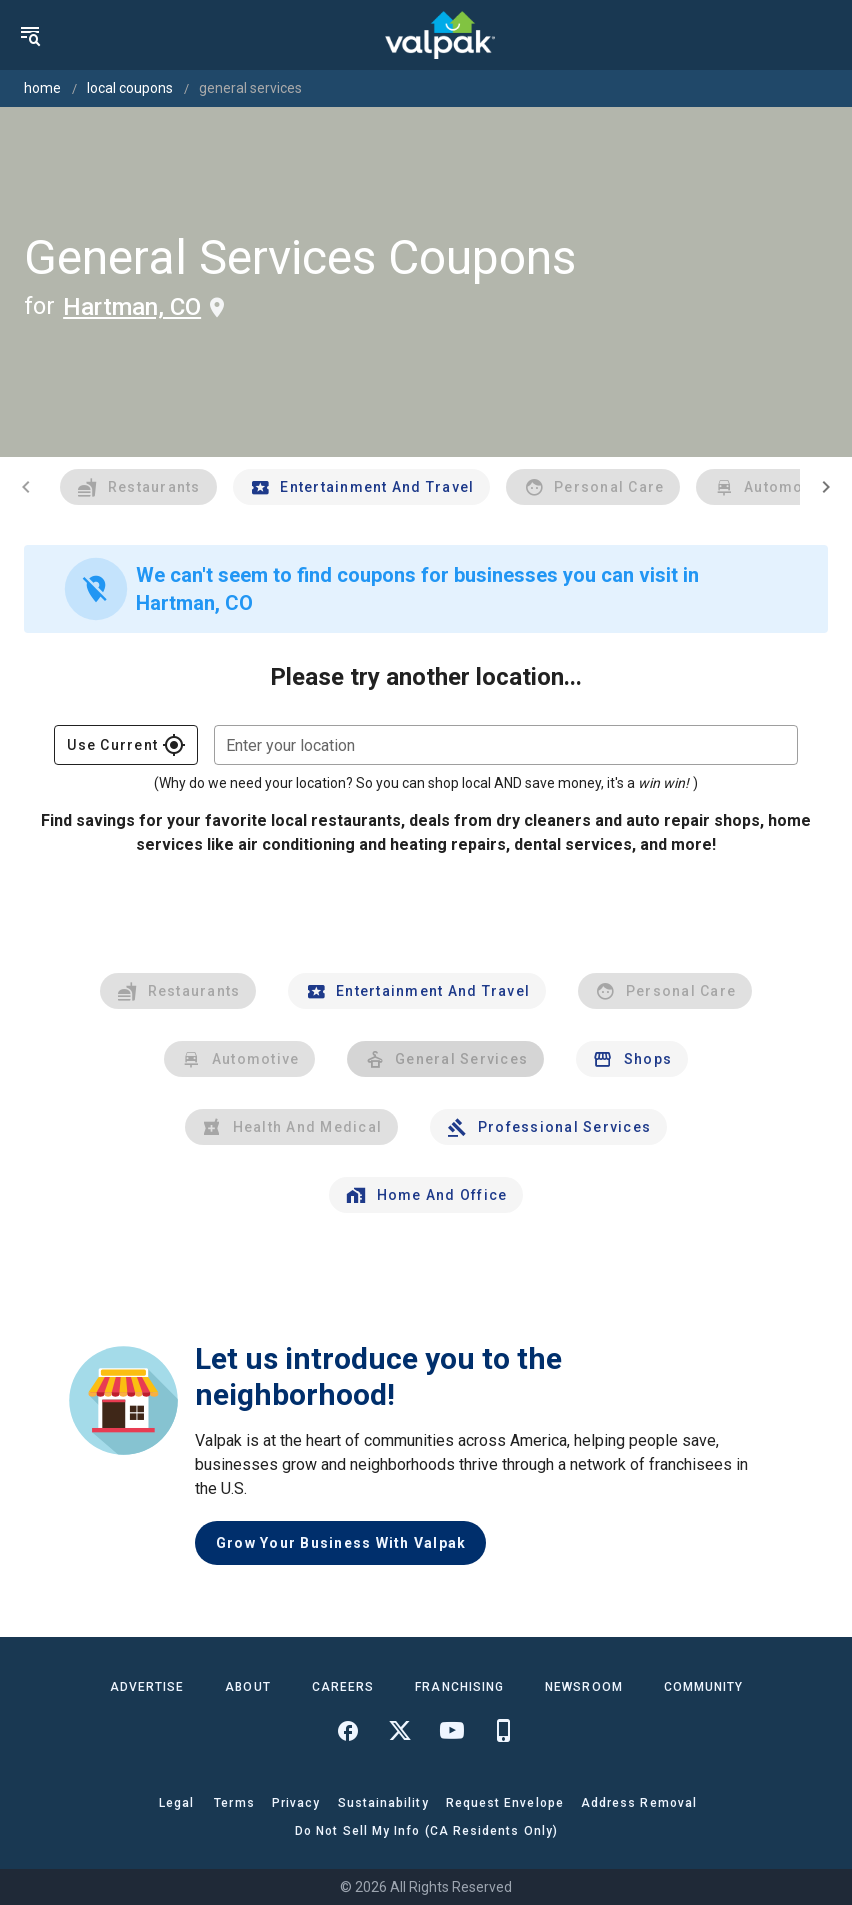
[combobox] (506, 745)
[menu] (30, 35)
